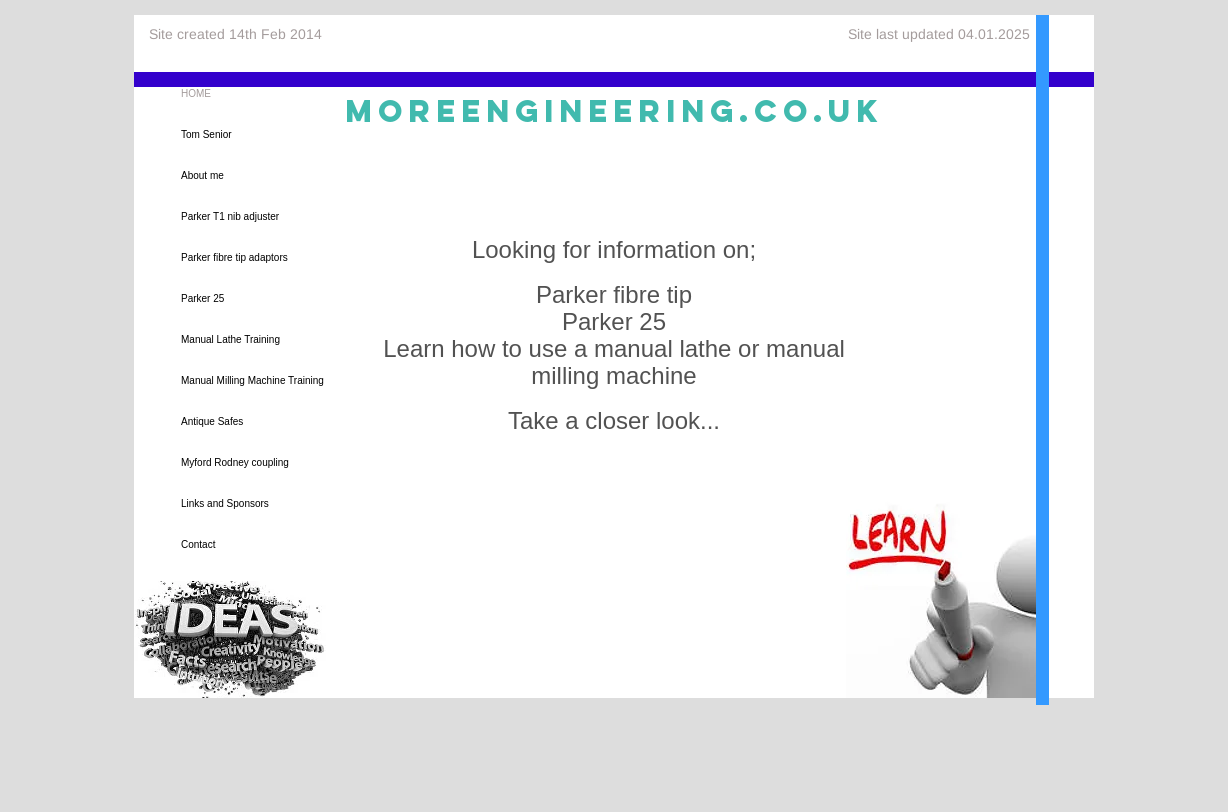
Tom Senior (206, 134)
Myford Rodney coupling (235, 462)
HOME (196, 93)
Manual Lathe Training (230, 339)
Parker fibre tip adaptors (234, 257)
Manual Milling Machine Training (252, 380)
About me (202, 175)
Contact (198, 544)
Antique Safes (212, 421)
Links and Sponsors (225, 503)
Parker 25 (202, 298)
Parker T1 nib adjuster (230, 216)
